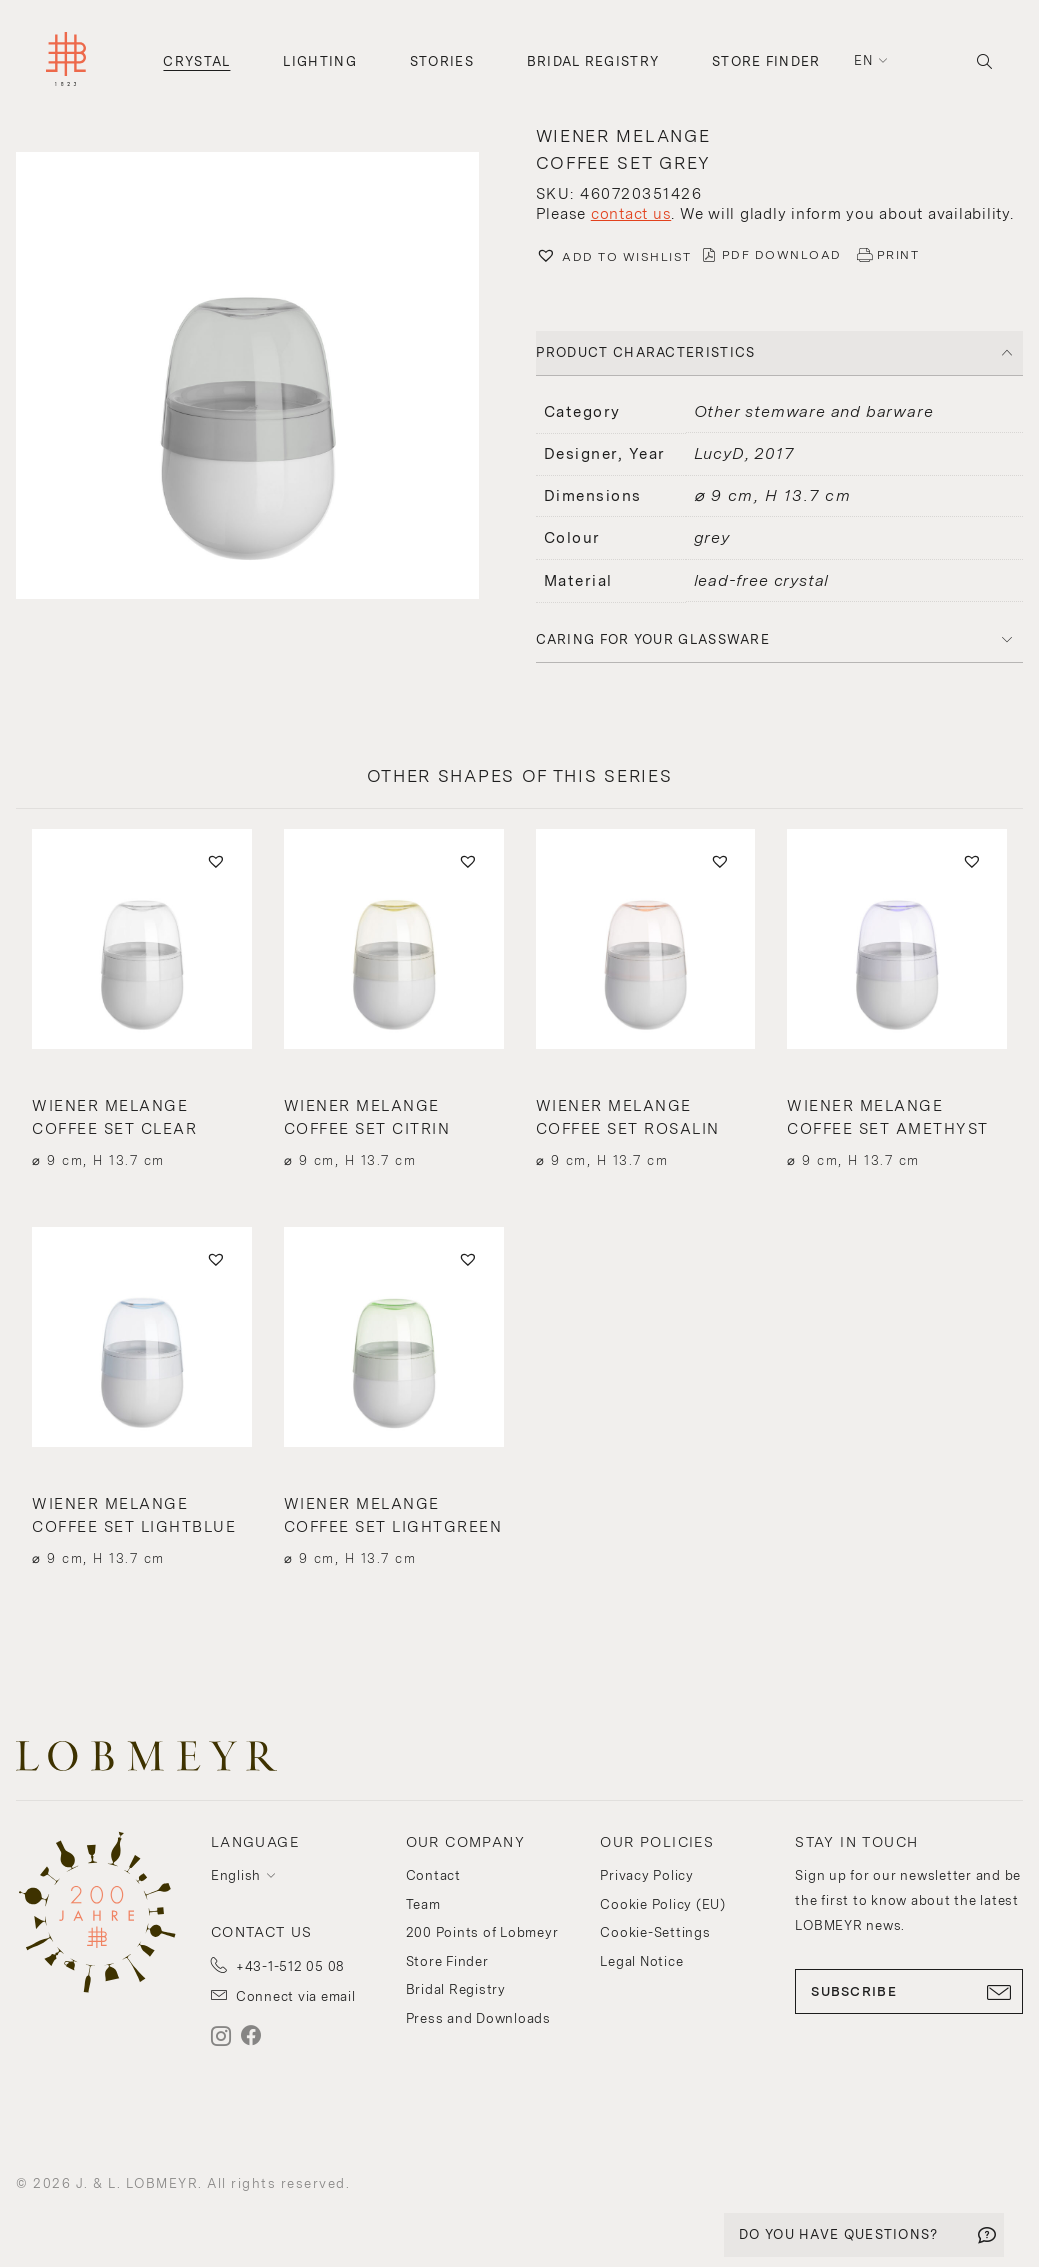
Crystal (196, 61)
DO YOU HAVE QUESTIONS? (839, 2234)
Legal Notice (641, 1961)
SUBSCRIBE (909, 1992)
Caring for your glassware (653, 639)
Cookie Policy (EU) (663, 1904)
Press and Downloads (478, 2018)
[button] (260, 378)
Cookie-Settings (655, 1932)
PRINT (898, 255)
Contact (433, 1875)
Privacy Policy (647, 1875)
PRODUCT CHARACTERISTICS (646, 352)
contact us (631, 214)
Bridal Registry (593, 61)
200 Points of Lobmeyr (482, 1932)
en (864, 60)
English (236, 1875)
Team (423, 1904)
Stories (442, 61)
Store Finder (766, 61)
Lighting (319, 61)
